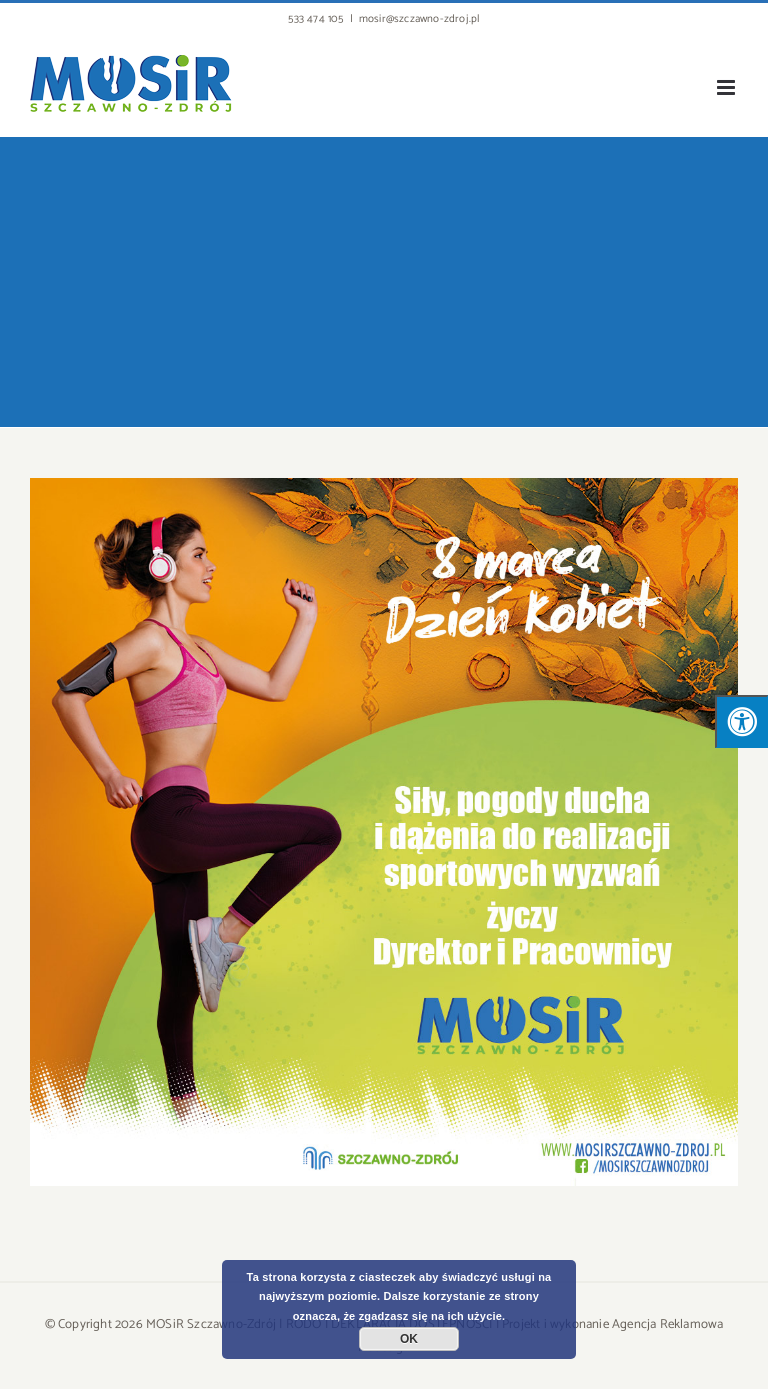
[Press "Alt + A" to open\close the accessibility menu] (741, 721)
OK (409, 1339)
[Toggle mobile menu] (727, 87)
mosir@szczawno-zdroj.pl (419, 19)
